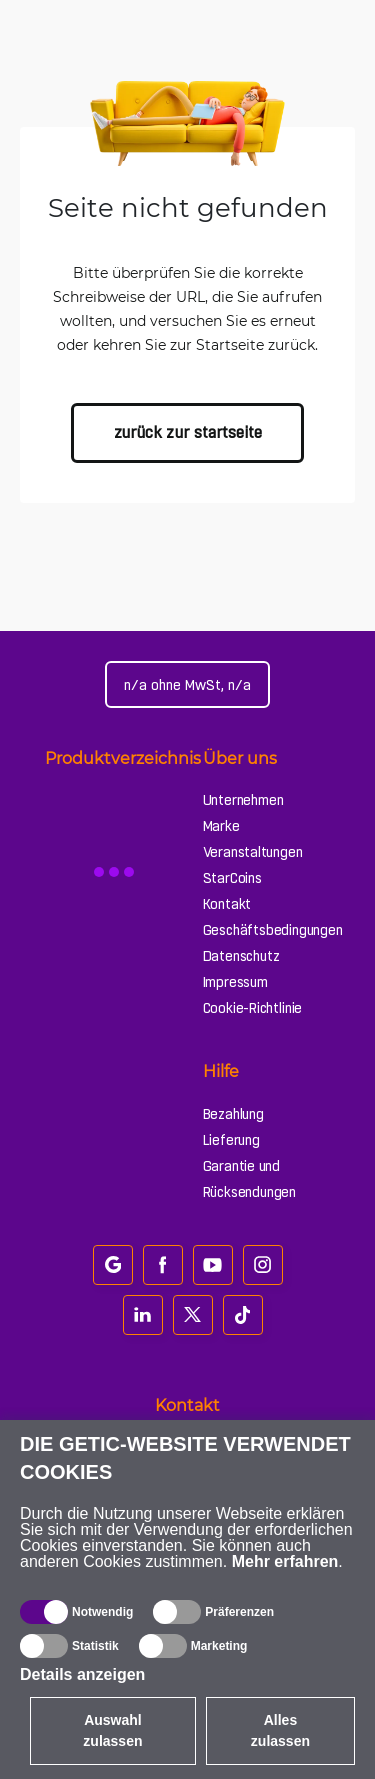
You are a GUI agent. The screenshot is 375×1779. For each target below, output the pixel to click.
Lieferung (231, 1140)
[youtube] (213, 1265)
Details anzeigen (82, 1674)
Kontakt (227, 904)
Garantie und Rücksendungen (249, 1179)
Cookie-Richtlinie (253, 1008)
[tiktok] (243, 1315)
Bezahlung (233, 1114)
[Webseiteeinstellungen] (187, 684)
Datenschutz (241, 956)
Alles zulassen (280, 1730)
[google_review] (113, 1265)
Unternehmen (243, 800)
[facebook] (163, 1265)
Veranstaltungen (253, 852)
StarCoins (232, 878)
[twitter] (193, 1315)
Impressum (235, 982)
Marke (221, 826)
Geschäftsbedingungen (273, 930)
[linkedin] (143, 1315)
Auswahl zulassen (112, 1730)
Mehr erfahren (285, 1561)
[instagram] (263, 1265)
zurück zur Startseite (188, 432)
